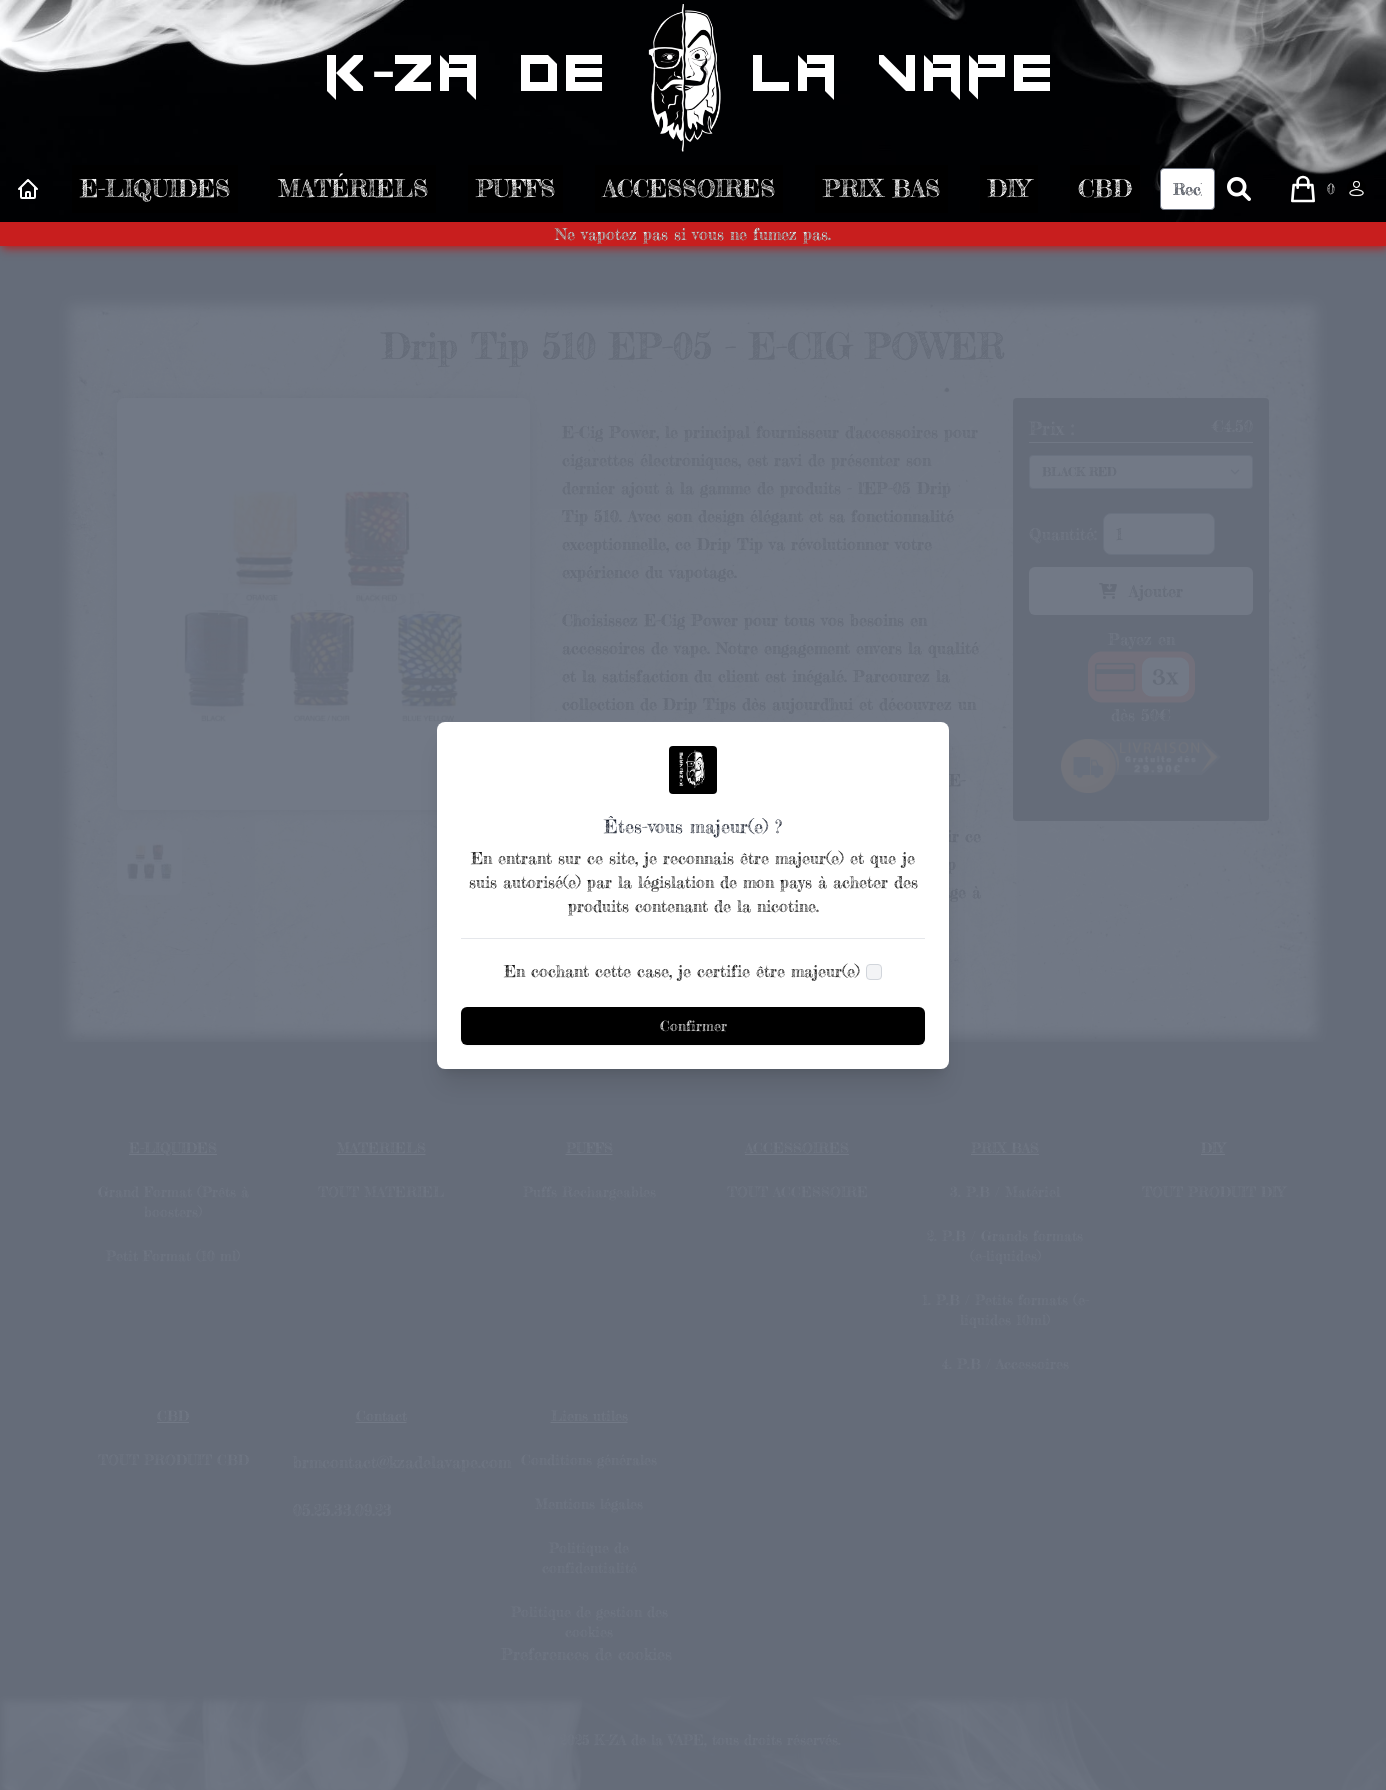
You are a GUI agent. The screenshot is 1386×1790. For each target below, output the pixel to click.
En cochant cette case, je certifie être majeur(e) (682, 971)
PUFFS (515, 193)
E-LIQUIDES (155, 193)
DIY (1009, 193)
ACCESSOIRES (689, 193)
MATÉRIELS (353, 193)
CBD (1105, 193)
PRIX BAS (881, 193)
